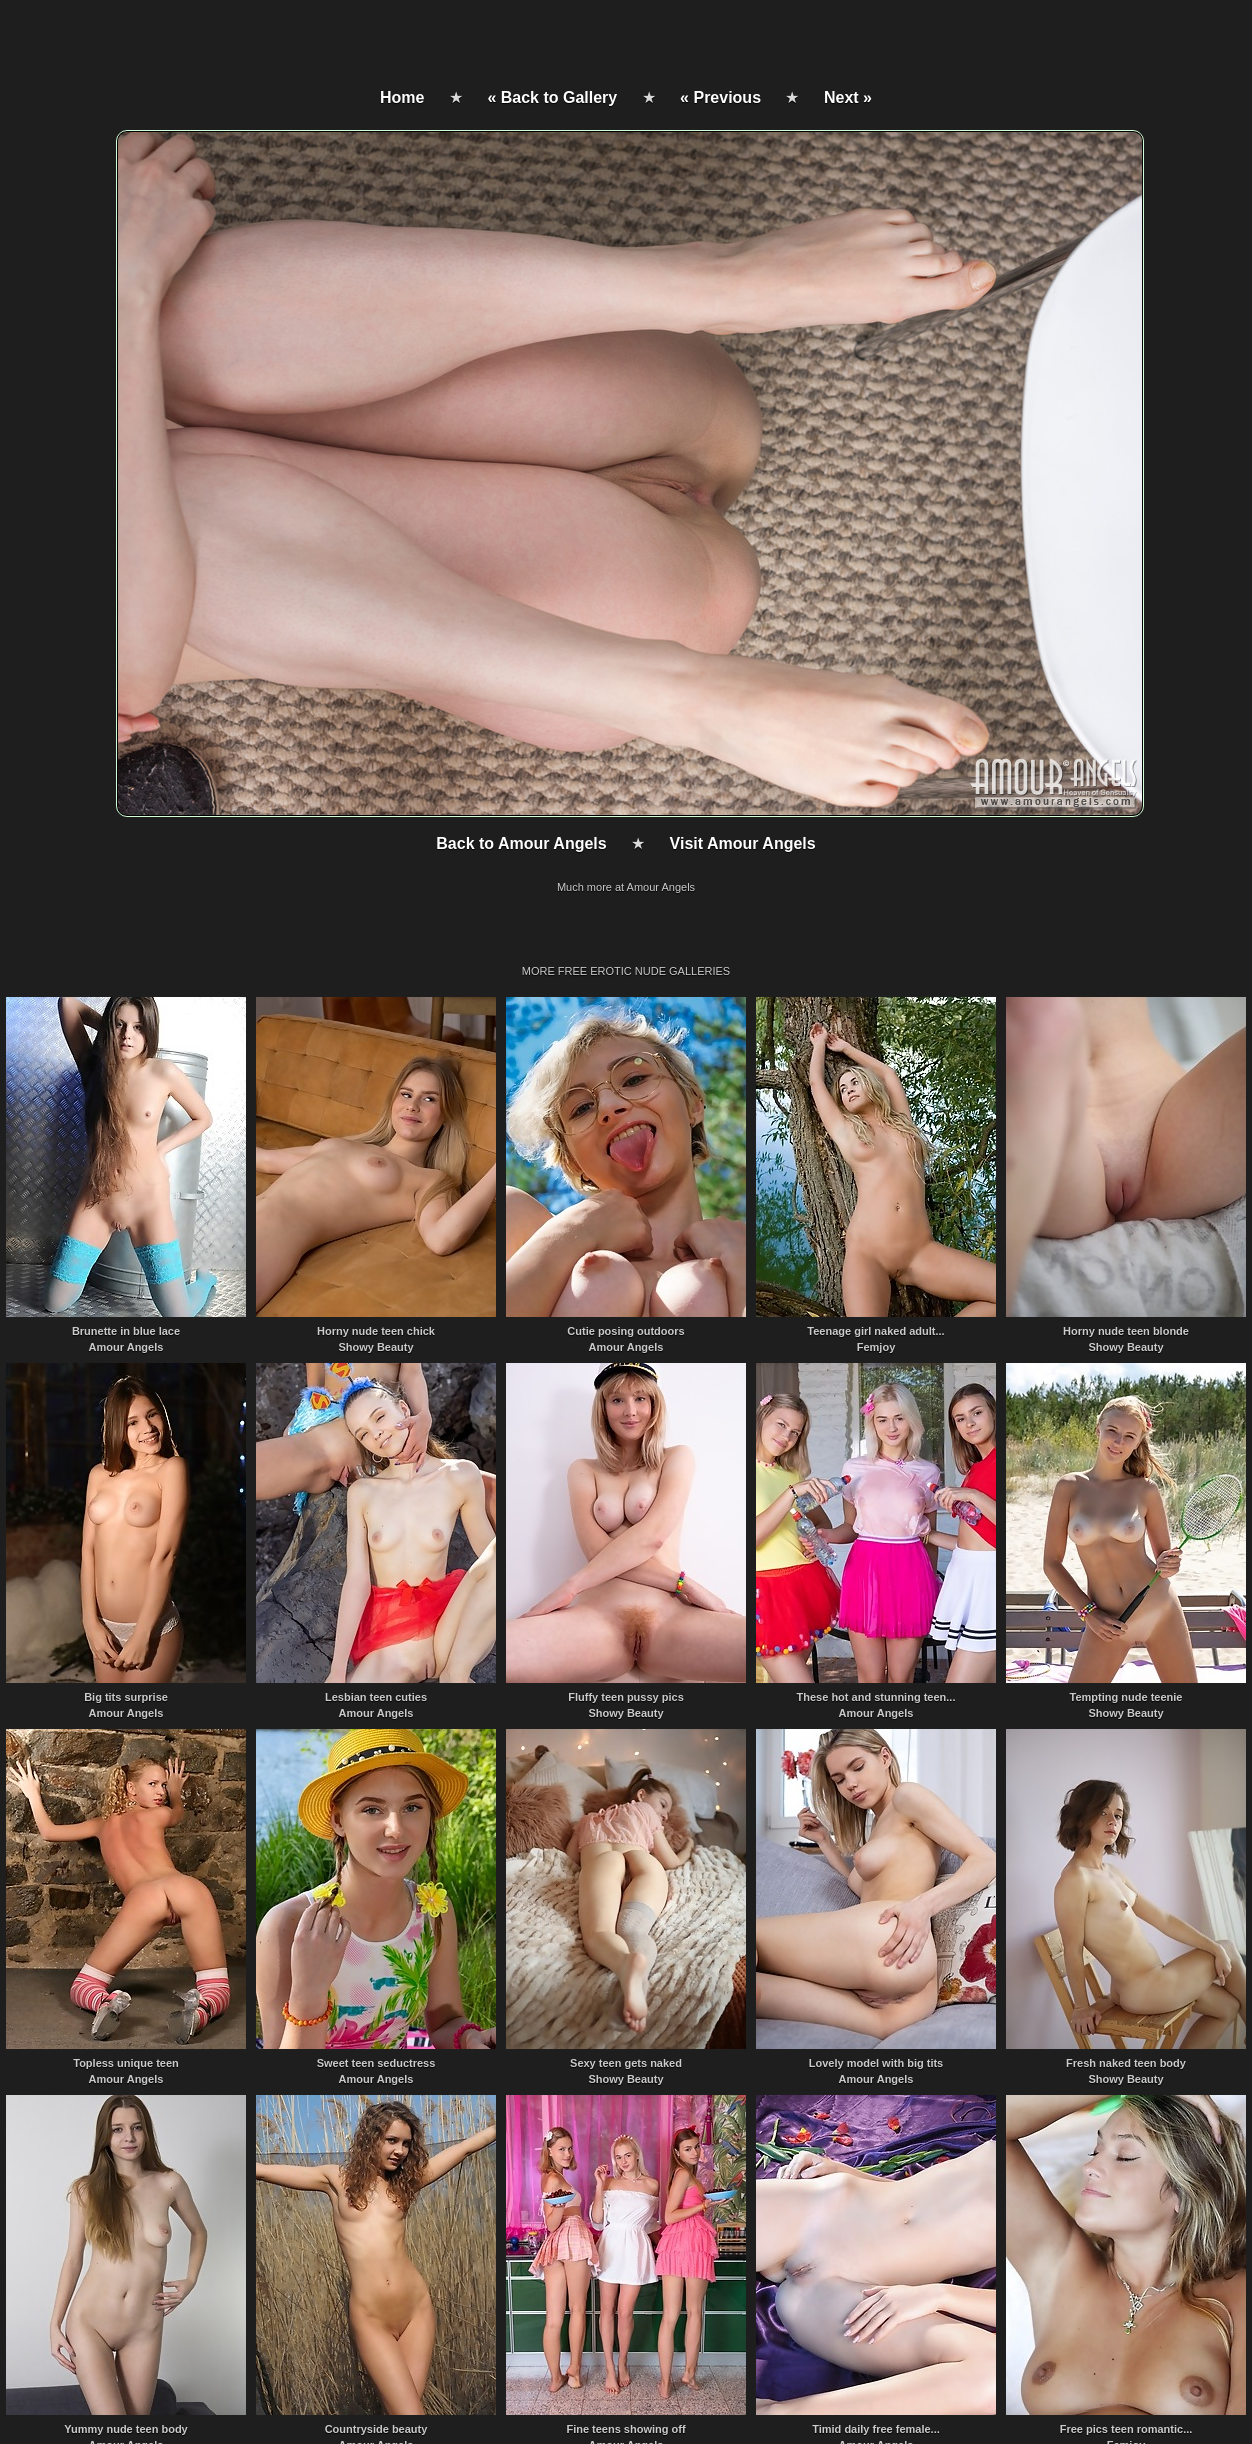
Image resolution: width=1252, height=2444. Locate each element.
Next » (848, 97)
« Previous (720, 97)
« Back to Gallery (552, 97)
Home (402, 97)
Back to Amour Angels (521, 843)
